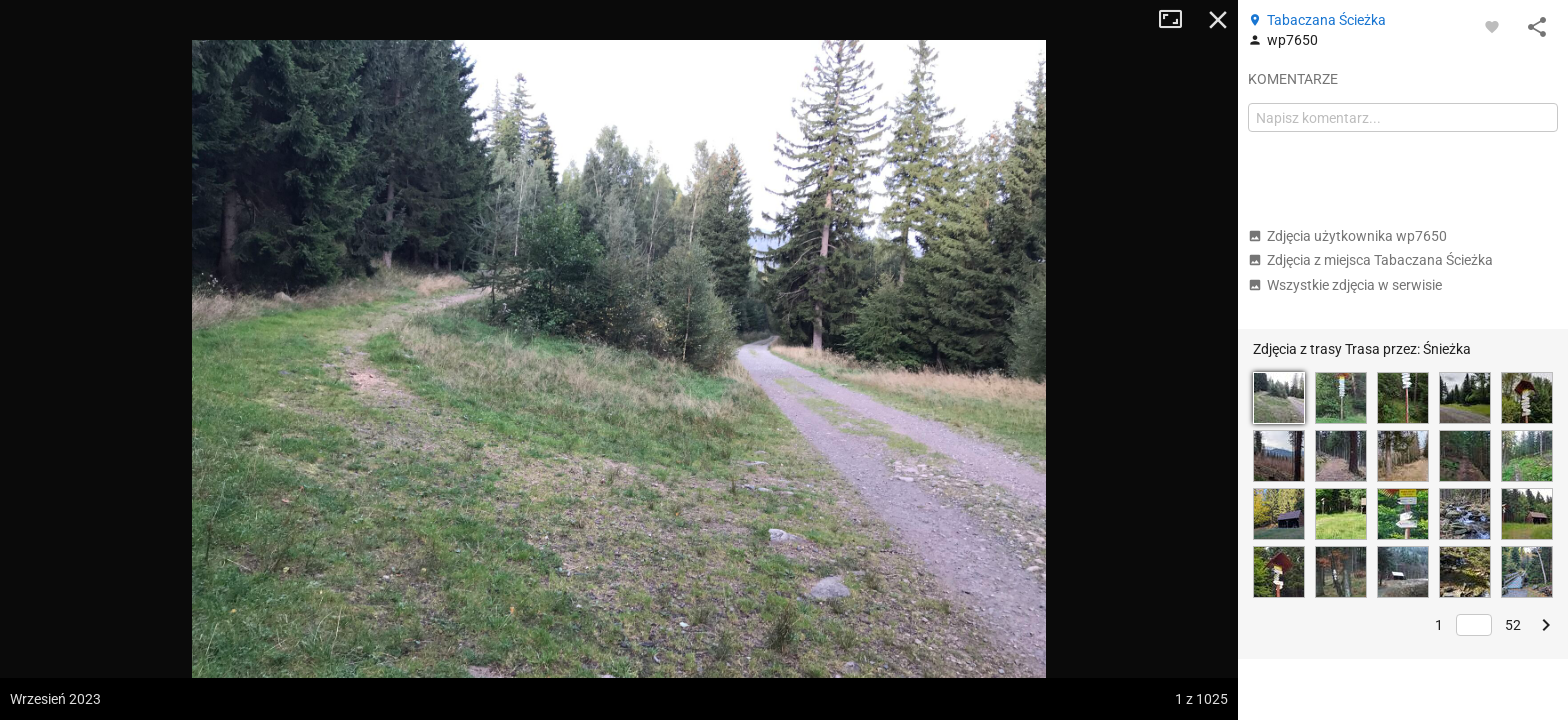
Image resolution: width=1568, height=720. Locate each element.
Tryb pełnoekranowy (1178, 20)
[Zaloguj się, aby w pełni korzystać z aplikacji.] (1492, 26)
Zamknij (1218, 20)
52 (1513, 625)
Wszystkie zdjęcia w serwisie (1345, 285)
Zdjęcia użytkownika (1347, 236)
